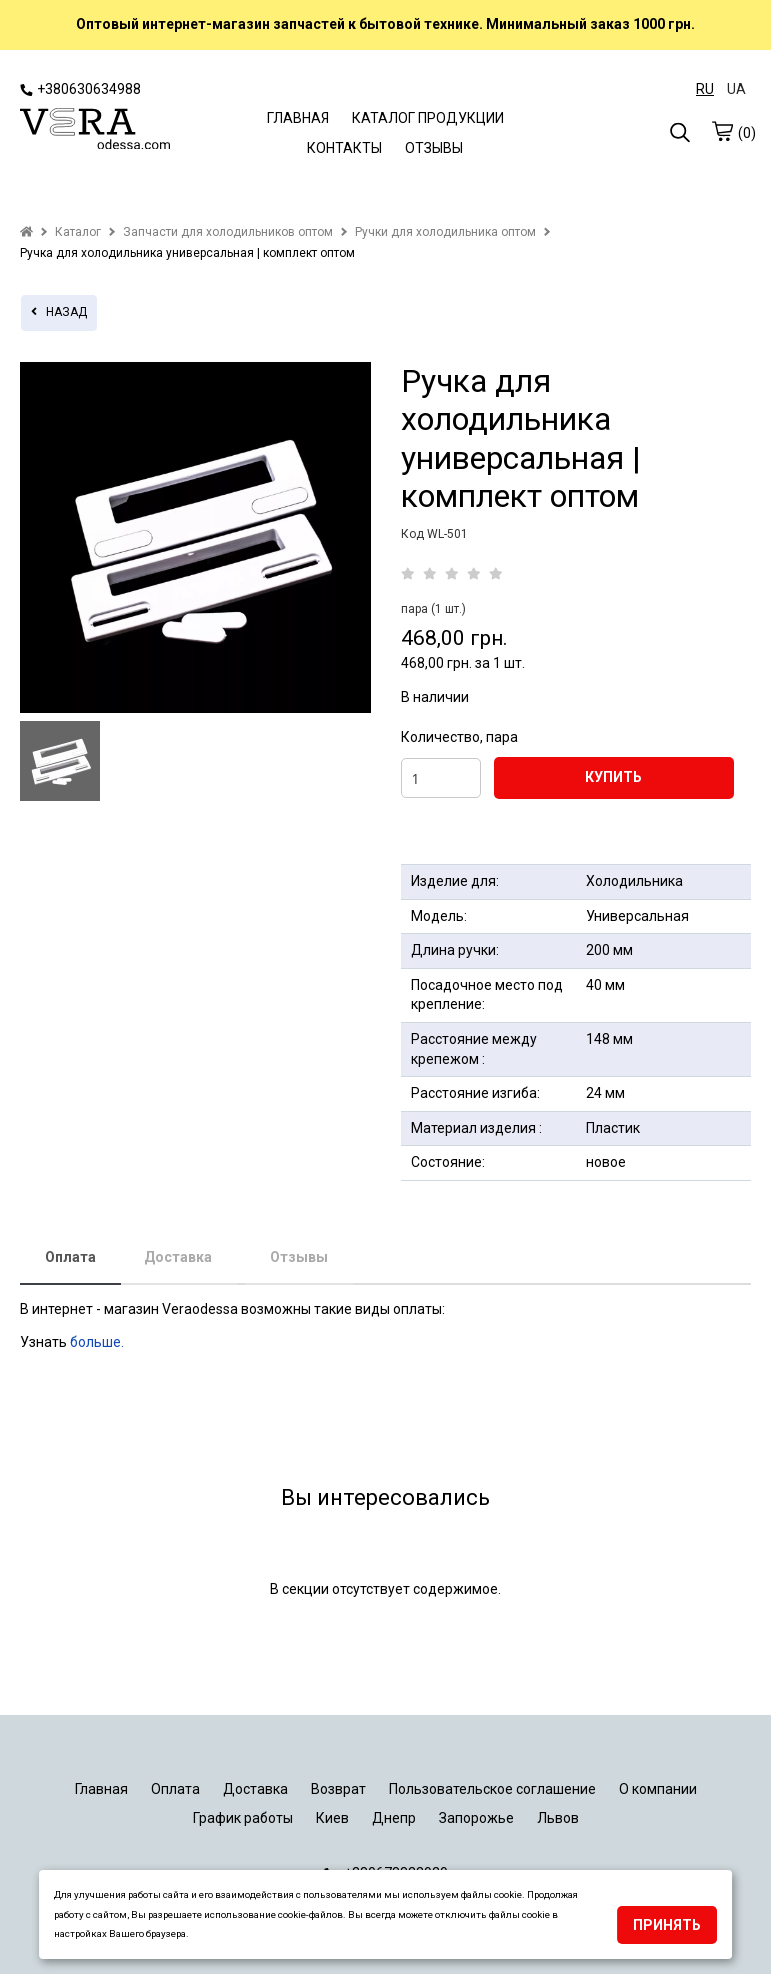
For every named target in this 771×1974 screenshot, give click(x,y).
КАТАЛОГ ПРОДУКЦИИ (428, 118)
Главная (101, 1789)
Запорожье (476, 1818)
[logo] (95, 131)
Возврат (338, 1789)
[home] (26, 232)
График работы (243, 1818)
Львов (558, 1818)
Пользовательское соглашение (492, 1789)
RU (705, 89)
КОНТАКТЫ (344, 148)
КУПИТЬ (613, 777)
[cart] (722, 131)
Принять (667, 1925)
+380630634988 (80, 89)
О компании (658, 1789)
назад (59, 312)
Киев (332, 1818)
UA (736, 89)
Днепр (394, 1818)
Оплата (70, 1257)
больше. (98, 1342)
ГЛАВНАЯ (298, 118)
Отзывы (299, 1257)
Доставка (178, 1257)
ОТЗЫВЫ (434, 148)
